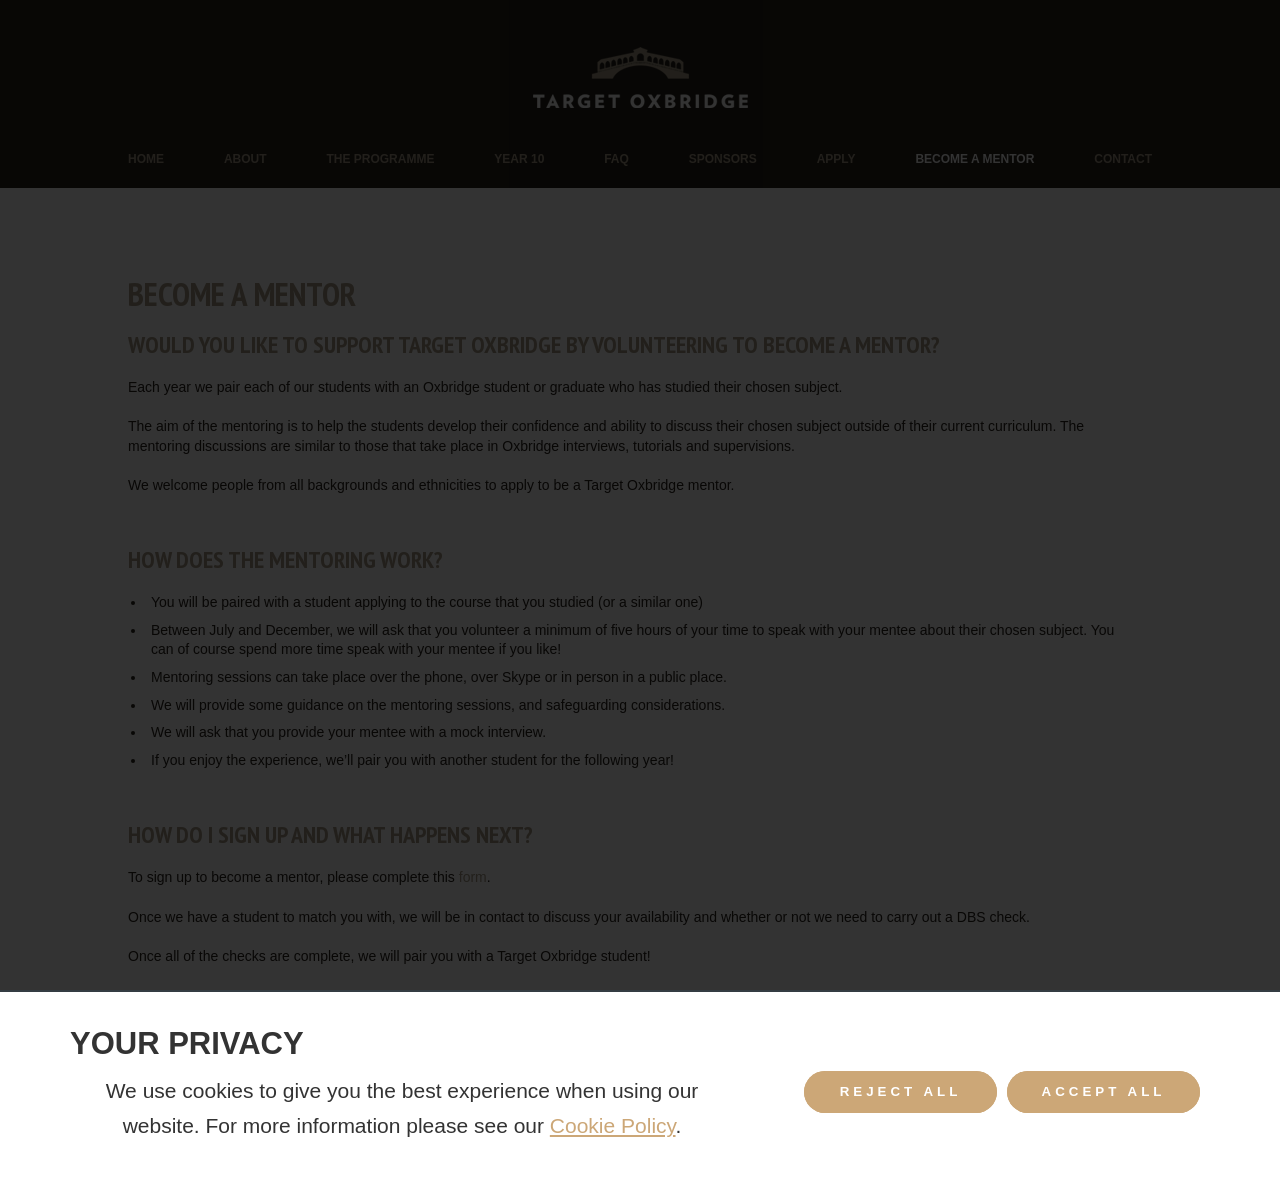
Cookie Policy (613, 1125)
